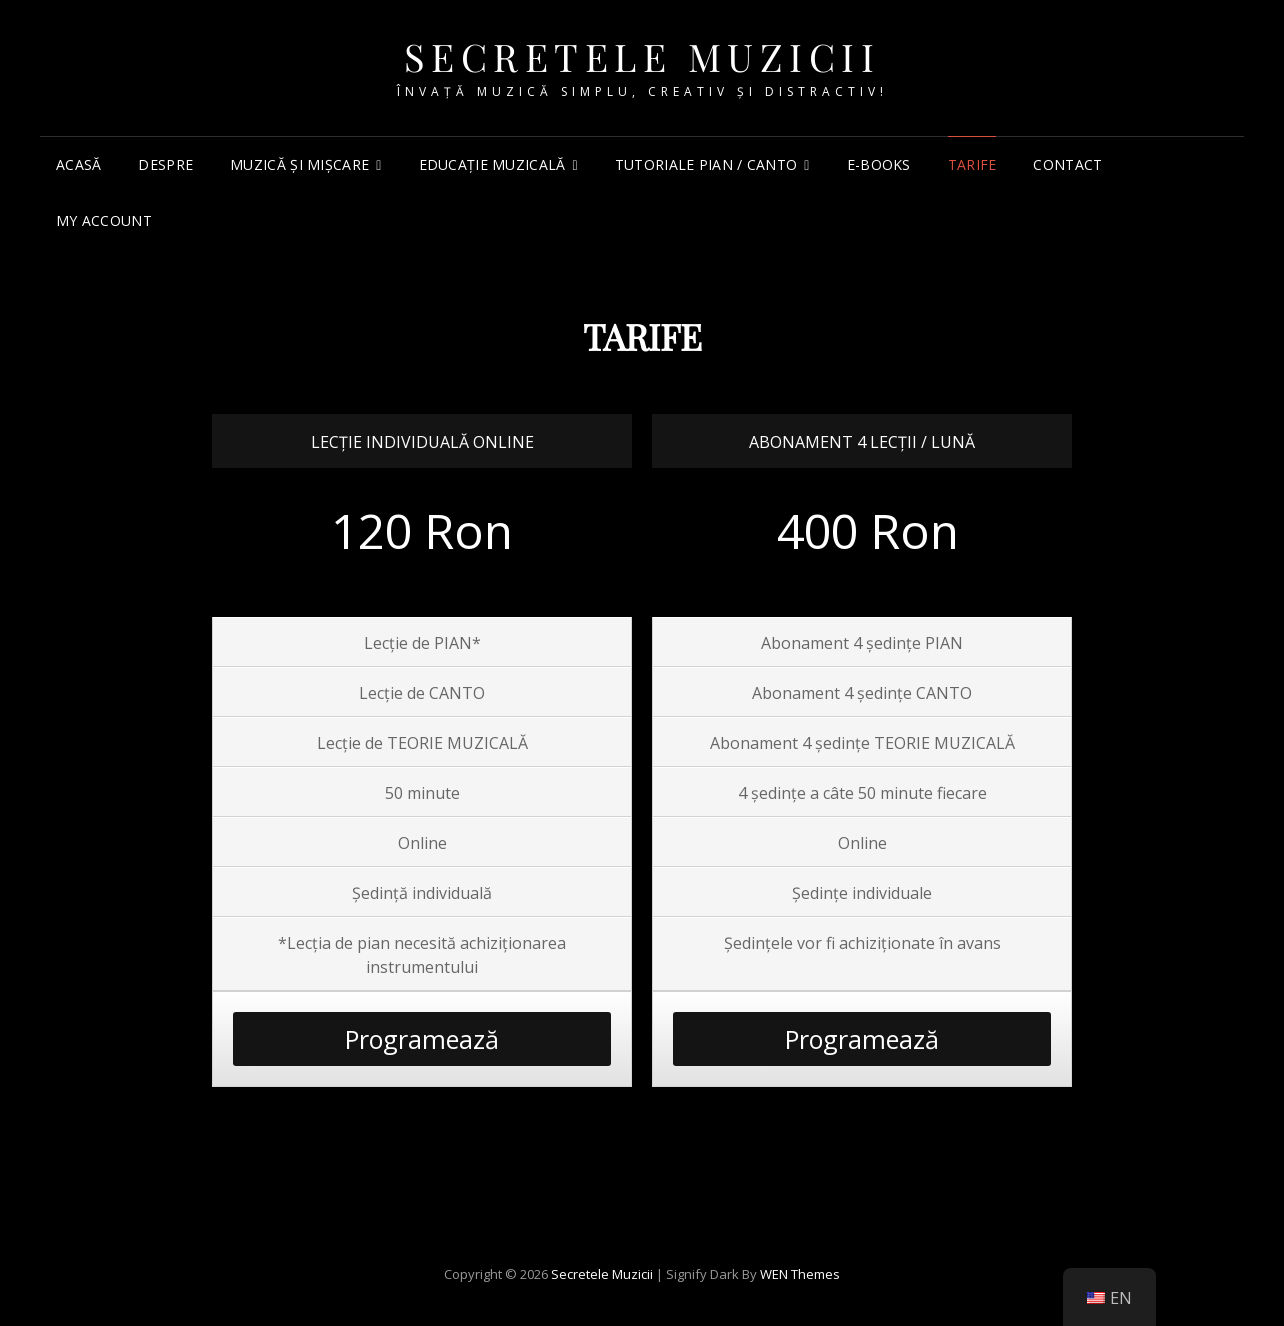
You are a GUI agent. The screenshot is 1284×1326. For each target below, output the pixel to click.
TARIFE (972, 164)
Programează (422, 1039)
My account (104, 220)
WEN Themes (800, 1274)
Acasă (78, 164)
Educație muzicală (492, 164)
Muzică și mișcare (299, 164)
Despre (165, 164)
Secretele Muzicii (642, 56)
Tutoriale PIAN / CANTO (706, 164)
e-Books (879, 164)
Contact (1067, 164)
